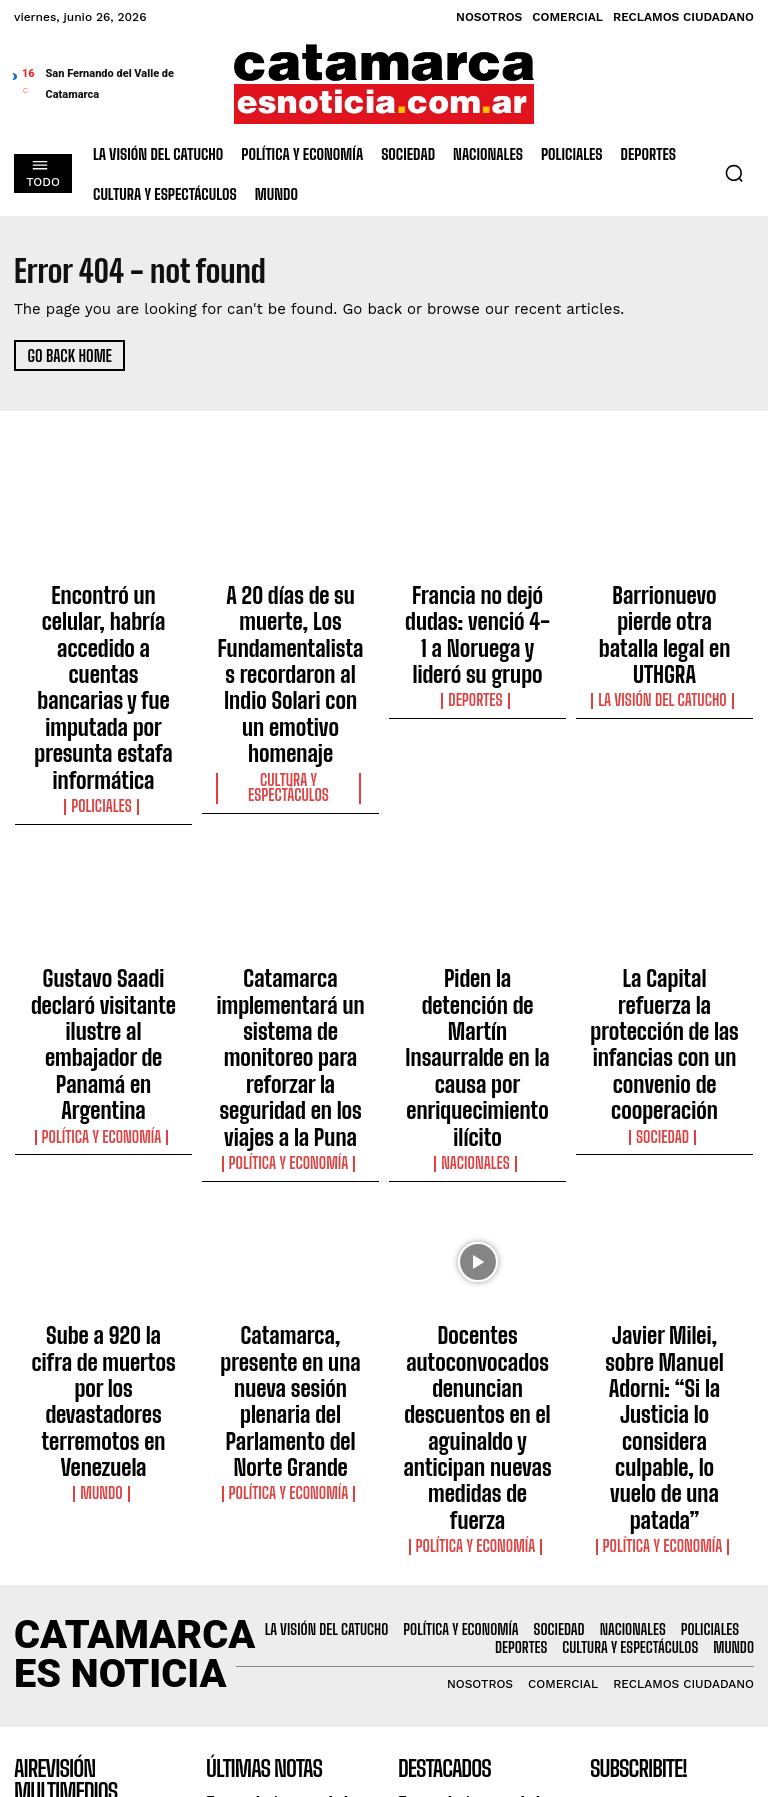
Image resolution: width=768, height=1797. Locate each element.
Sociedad (665, 927)
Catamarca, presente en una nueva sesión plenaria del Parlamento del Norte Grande (291, 1157)
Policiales (103, 684)
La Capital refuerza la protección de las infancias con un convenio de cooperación (664, 879)
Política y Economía (104, 927)
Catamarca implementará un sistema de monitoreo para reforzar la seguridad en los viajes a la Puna (290, 897)
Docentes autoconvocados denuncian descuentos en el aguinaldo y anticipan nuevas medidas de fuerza (477, 1175)
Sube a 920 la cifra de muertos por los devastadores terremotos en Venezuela (103, 1157)
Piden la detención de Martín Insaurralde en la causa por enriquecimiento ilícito (477, 879)
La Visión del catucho (664, 630)
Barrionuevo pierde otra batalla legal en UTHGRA (664, 600)
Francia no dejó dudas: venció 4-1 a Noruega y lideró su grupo (477, 609)
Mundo (103, 1205)
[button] (734, 173)
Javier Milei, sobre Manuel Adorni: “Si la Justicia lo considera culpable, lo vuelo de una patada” (664, 1166)
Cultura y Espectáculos (290, 684)
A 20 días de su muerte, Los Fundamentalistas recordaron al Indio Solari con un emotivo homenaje (290, 627)
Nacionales (478, 927)
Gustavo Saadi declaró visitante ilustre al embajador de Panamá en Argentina (103, 879)
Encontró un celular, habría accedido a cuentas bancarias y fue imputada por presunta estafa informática (103, 627)
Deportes (477, 648)
